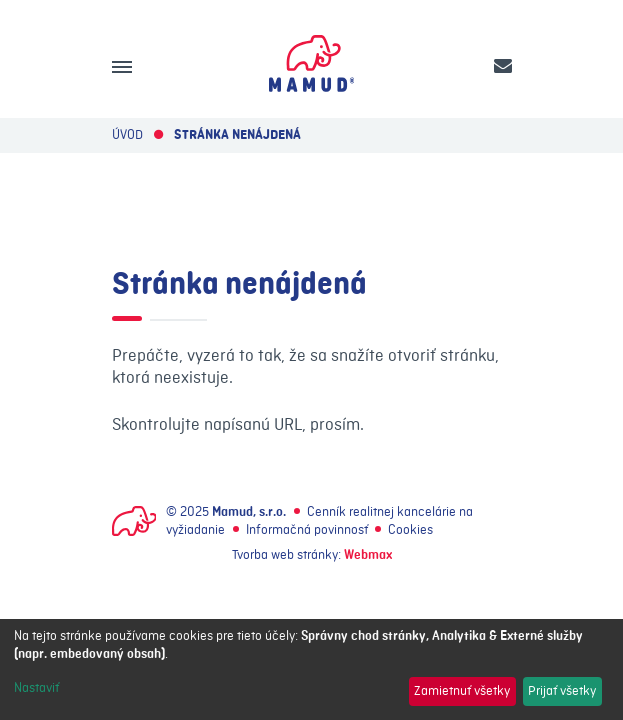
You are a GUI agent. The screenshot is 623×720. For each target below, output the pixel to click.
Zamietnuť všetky (462, 691)
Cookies (410, 530)
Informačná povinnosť (307, 530)
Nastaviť (36, 688)
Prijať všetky (562, 691)
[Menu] (122, 67)
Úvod (127, 135)
